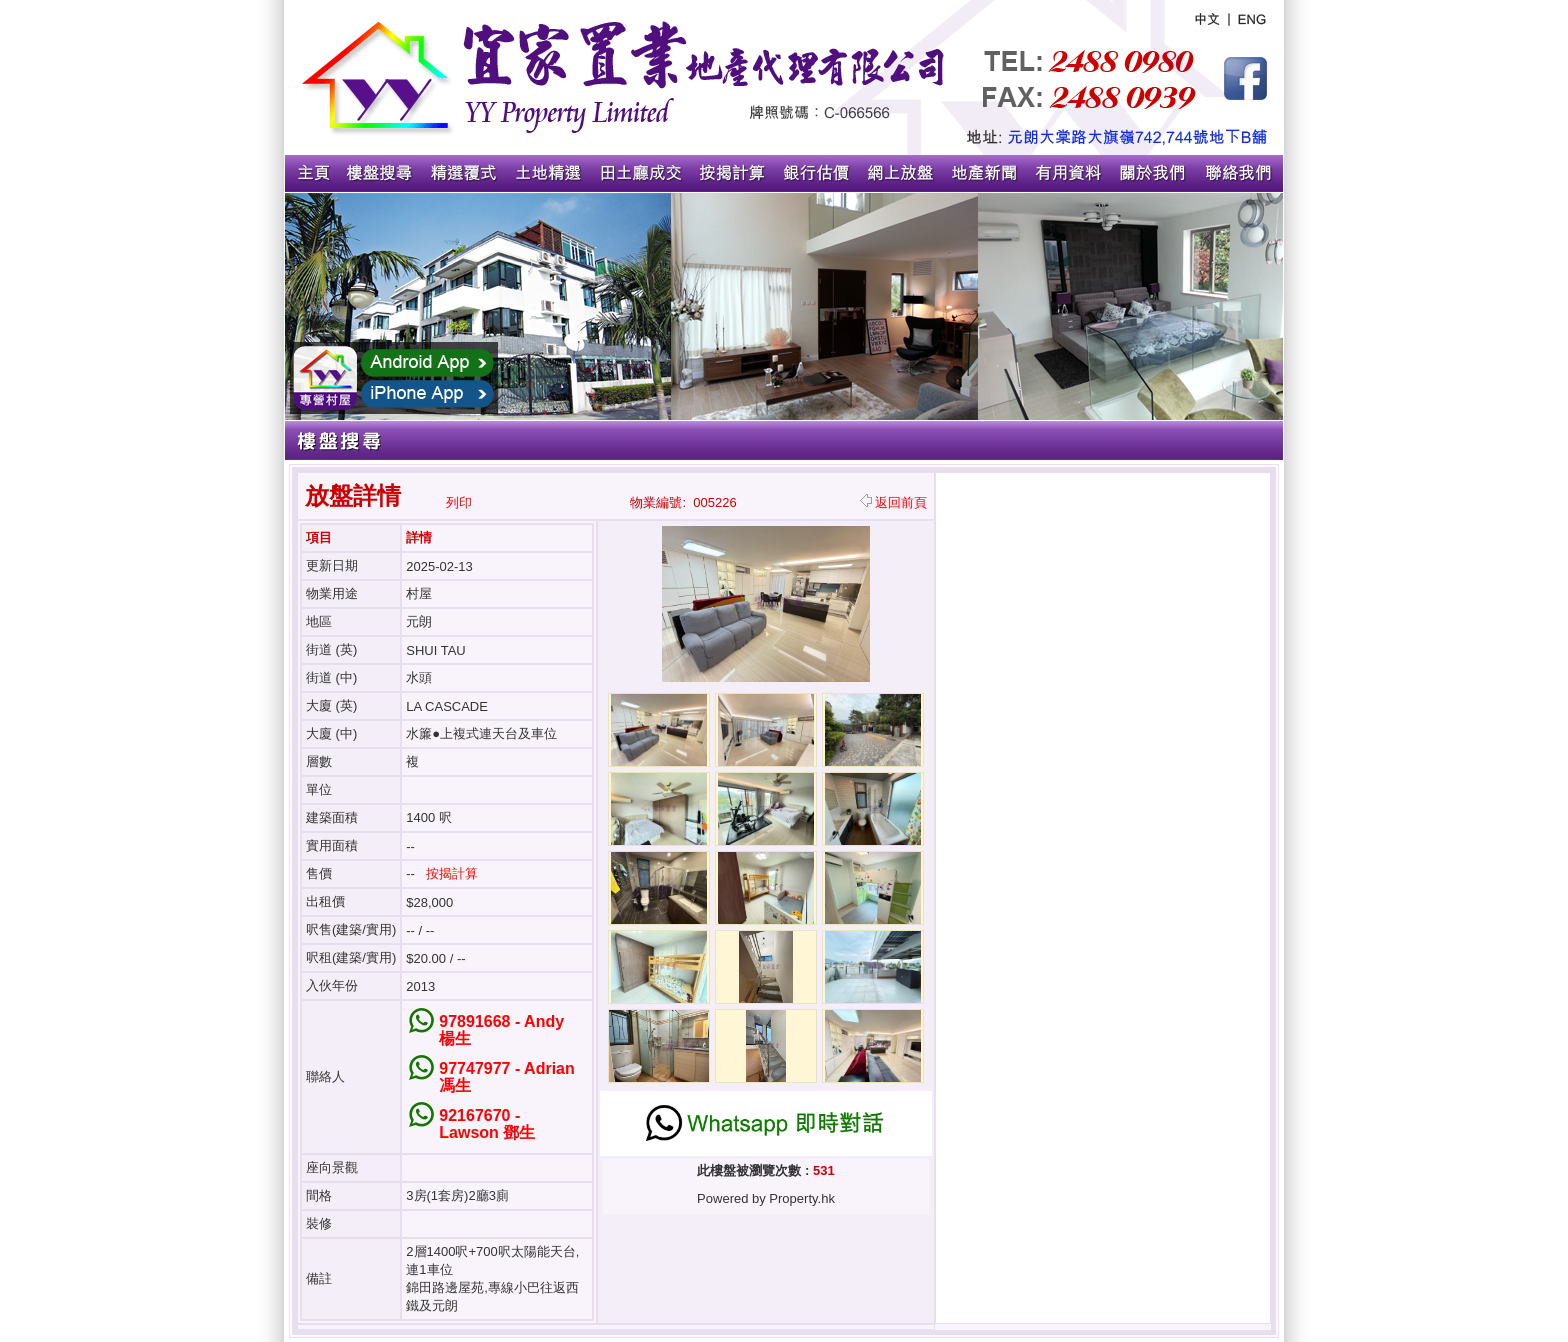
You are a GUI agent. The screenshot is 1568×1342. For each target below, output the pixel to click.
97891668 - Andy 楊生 (501, 1030)
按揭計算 (452, 873)
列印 (459, 502)
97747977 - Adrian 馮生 (506, 1077)
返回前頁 (893, 502)
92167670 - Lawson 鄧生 (487, 1124)
